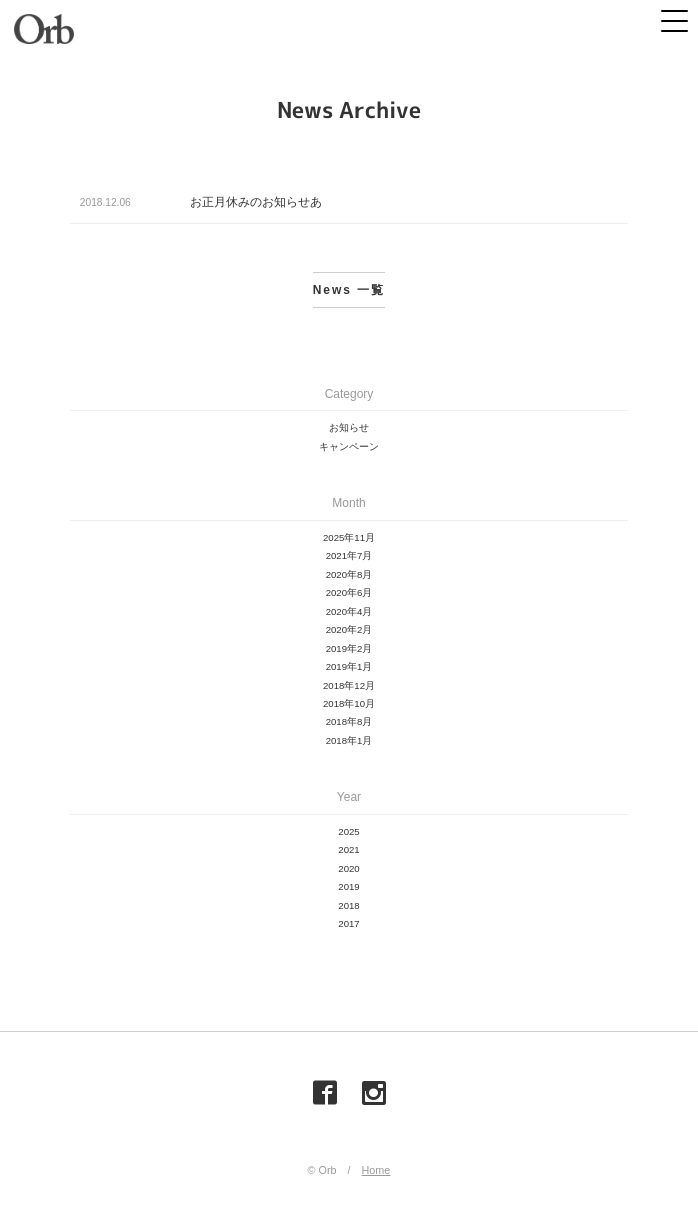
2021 (348, 849)
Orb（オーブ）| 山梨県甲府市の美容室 (44, 30)
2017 (348, 923)
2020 (348, 868)
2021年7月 (349, 555)
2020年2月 (349, 629)
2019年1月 (349, 666)
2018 (348, 905)
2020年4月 (349, 611)
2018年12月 (349, 685)
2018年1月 (349, 740)
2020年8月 (349, 574)
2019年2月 (349, 648)
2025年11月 (349, 537)
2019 (348, 886)
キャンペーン (349, 446)
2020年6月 (349, 592)
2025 (348, 831)
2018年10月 (349, 703)
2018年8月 (349, 721)
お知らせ (349, 427)
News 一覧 (349, 290)
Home (376, 1170)
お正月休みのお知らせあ (256, 202)
